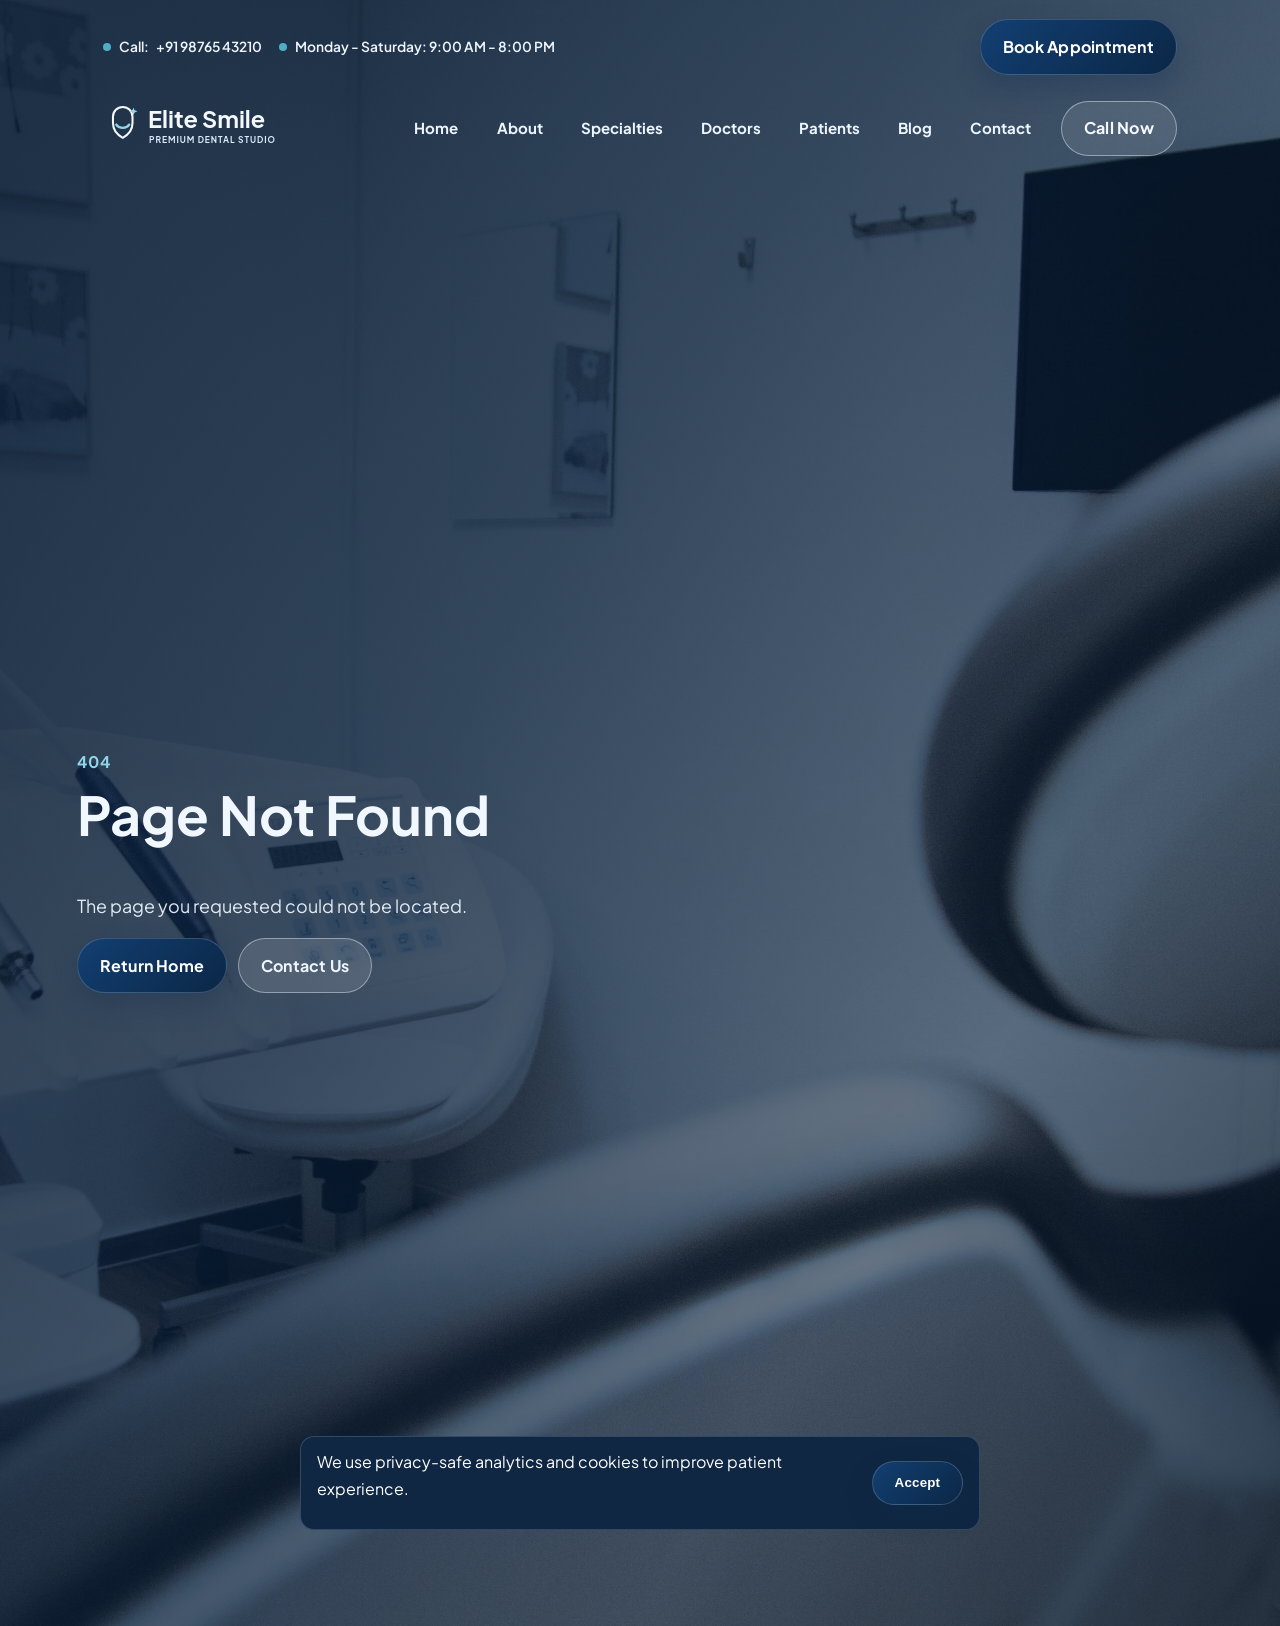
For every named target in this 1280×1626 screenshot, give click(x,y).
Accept (918, 1482)
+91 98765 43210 (209, 46)
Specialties (622, 127)
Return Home (152, 965)
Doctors (731, 127)
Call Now (1119, 127)
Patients (829, 127)
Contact (1000, 127)
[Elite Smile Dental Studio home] (243, 128)
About (520, 127)
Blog (915, 127)
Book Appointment (1078, 46)
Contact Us (305, 965)
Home (436, 127)
